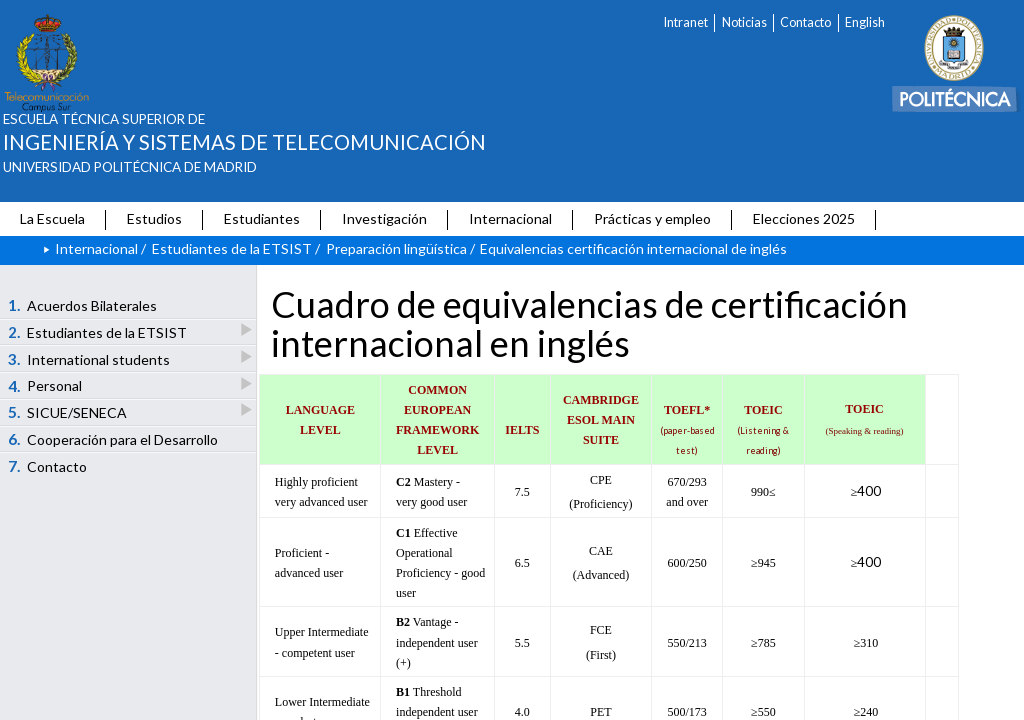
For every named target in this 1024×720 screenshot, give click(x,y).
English (865, 22)
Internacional (510, 218)
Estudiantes (262, 218)
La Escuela (52, 218)
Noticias (744, 22)
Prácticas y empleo (652, 218)
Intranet (686, 22)
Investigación (384, 218)
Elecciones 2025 (804, 218)
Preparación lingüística (396, 248)
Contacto (805, 22)
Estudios (154, 218)
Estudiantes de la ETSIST (232, 248)
